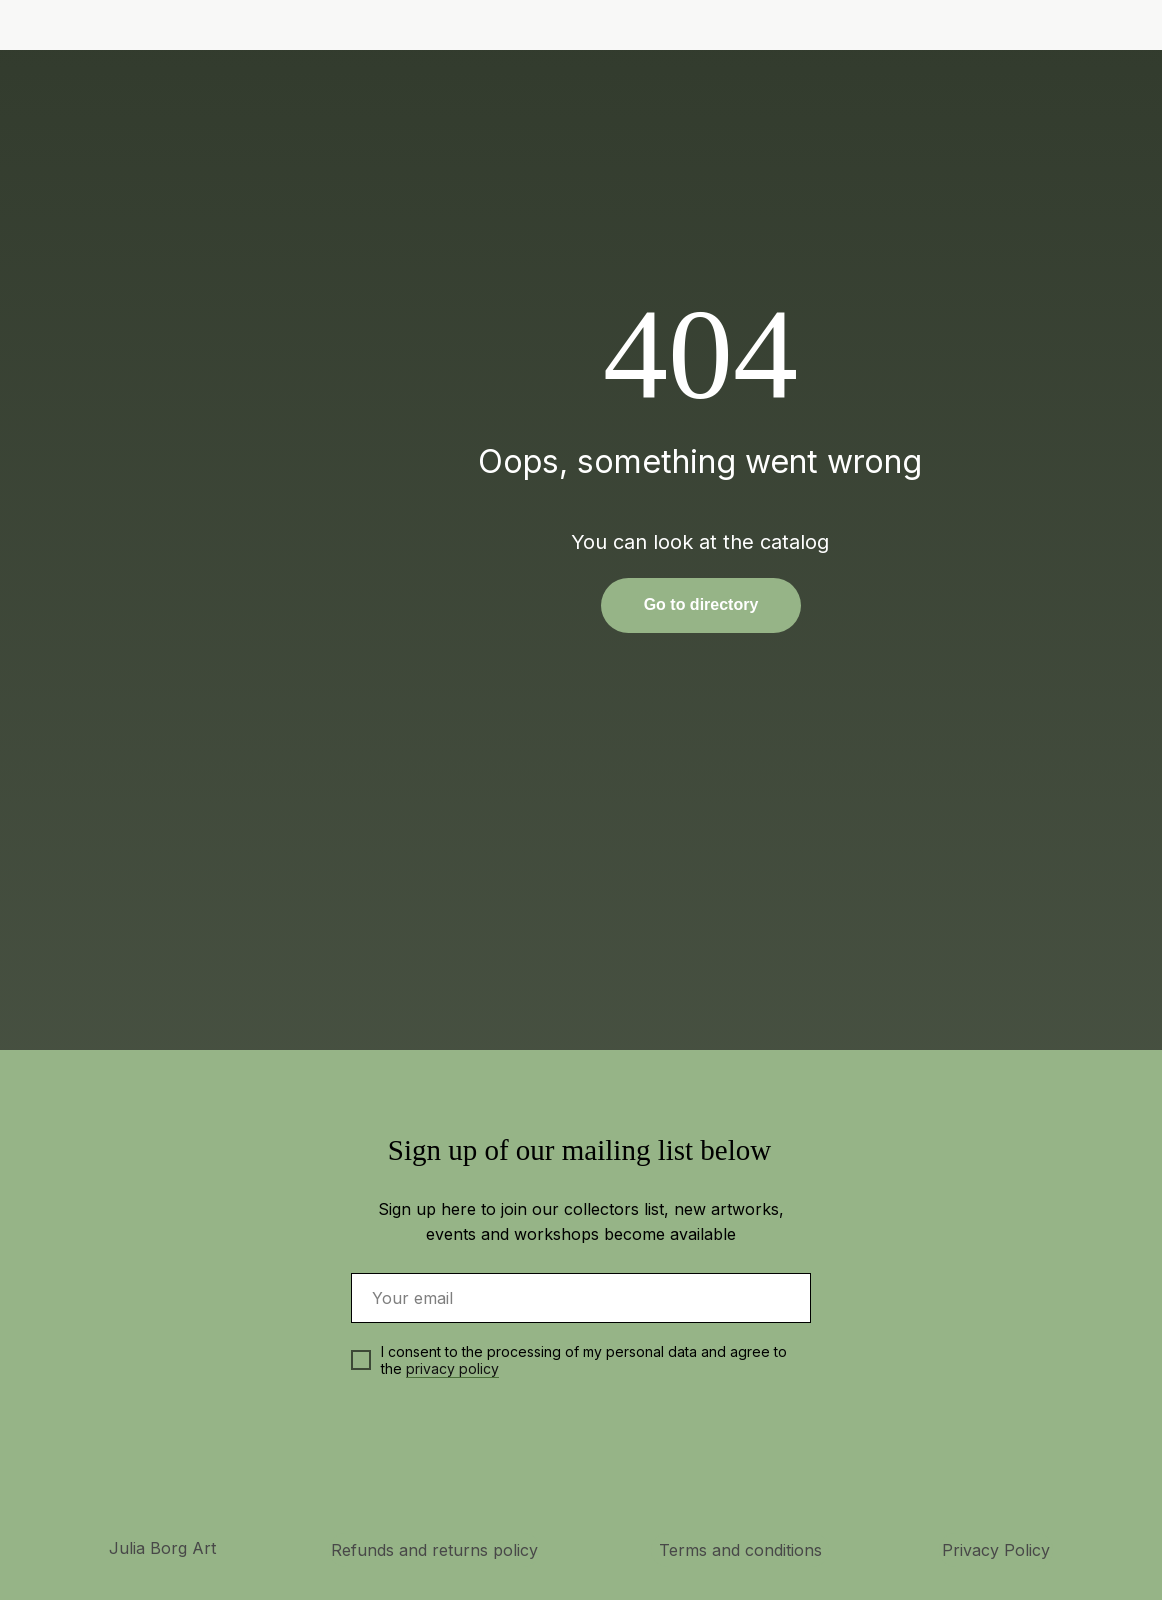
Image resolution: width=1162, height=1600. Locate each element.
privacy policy (452, 1368)
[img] (1038, 26)
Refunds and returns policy (434, 1550)
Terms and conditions (740, 1550)
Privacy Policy (996, 1550)
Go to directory (701, 604)
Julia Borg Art (162, 1548)
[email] (581, 1298)
